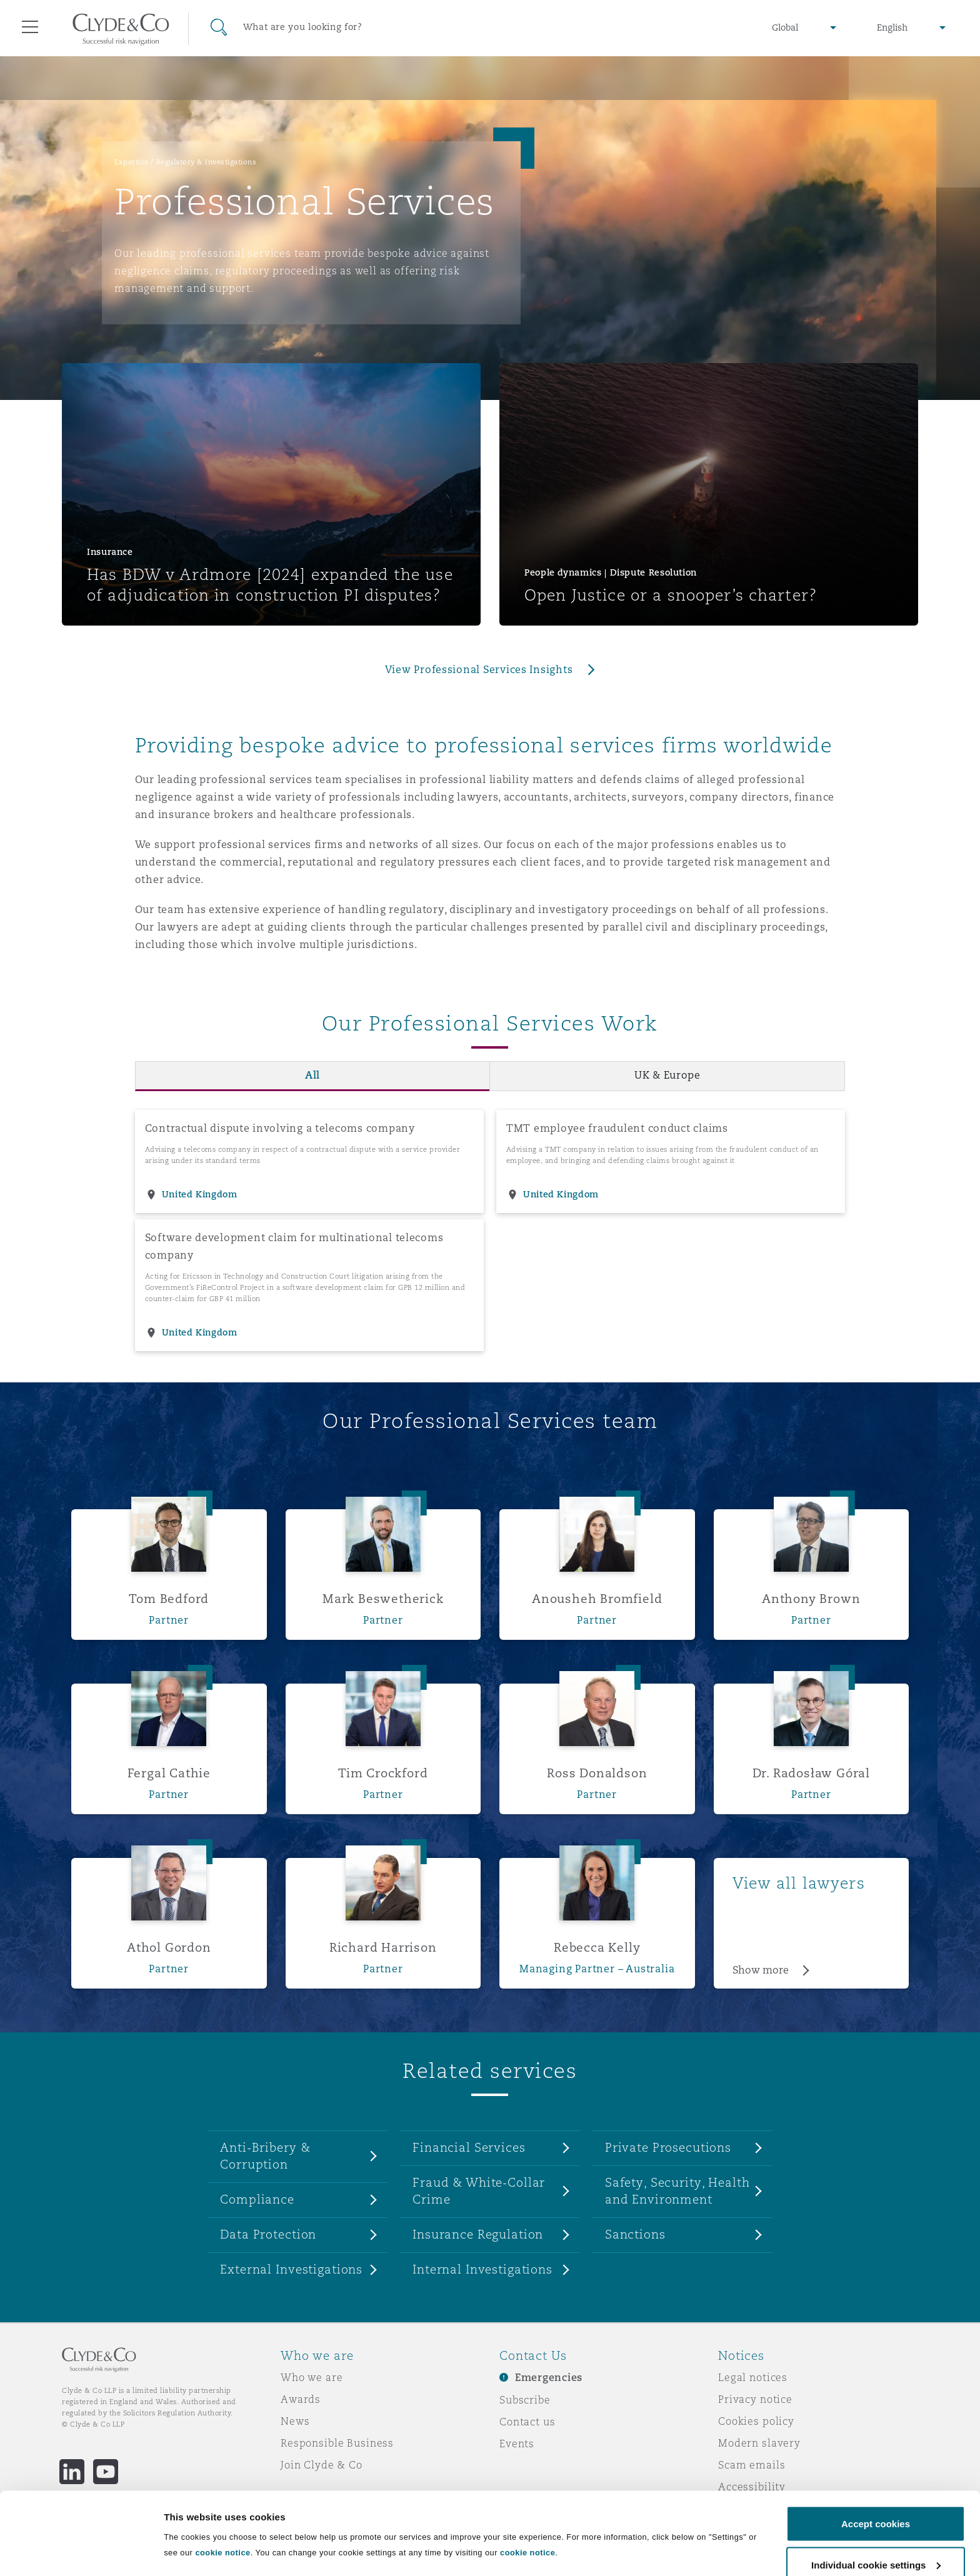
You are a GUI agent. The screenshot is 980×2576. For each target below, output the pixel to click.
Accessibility (752, 2486)
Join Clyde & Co (321, 2465)
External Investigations (291, 2269)
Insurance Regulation (477, 2234)
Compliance (257, 2199)
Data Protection (268, 2234)
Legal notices (753, 2377)
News (295, 2421)
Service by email (762, 2508)
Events (516, 2443)
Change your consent (773, 2530)
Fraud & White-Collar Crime (478, 2191)
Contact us (527, 2421)
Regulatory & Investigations (206, 161)
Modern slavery (759, 2443)
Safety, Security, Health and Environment (677, 2191)
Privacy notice (755, 2399)
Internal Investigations (482, 2269)
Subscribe (525, 2400)
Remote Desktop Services (128, 2523)
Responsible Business (337, 2443)
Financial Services (468, 2147)
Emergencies (548, 2377)
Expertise (131, 161)
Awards (301, 2399)
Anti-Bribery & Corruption (265, 2156)
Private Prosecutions (668, 2147)
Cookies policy (756, 2421)
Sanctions (635, 2234)
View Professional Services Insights (479, 669)
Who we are (312, 2377)
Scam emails (751, 2465)
